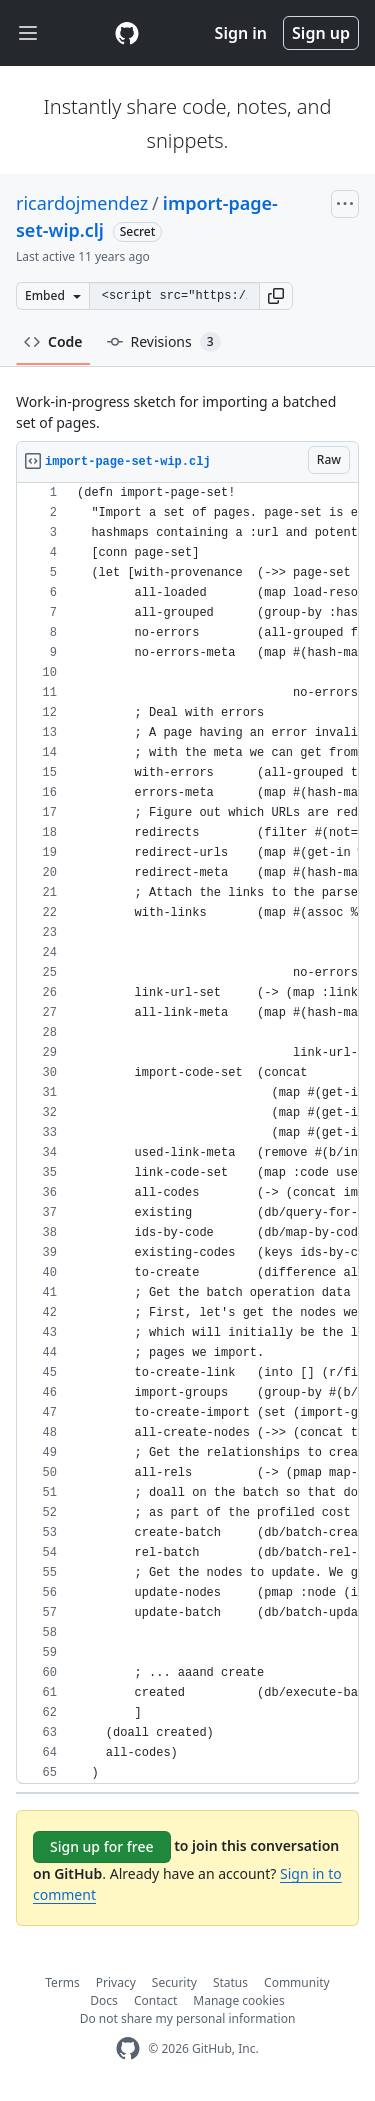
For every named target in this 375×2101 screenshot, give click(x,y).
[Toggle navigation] (28, 33)
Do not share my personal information (188, 2018)
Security (174, 1982)
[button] (276, 296)
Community (297, 1982)
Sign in (241, 33)
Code (53, 341)
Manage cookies (238, 2000)
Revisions (164, 342)
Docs (104, 2000)
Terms (62, 1982)
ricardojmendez (82, 203)
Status (230, 1982)
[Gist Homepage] (127, 33)
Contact (155, 2000)
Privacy (116, 1982)
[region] (187, 1133)
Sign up (321, 33)
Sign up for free (102, 1846)
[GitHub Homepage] (128, 2048)
